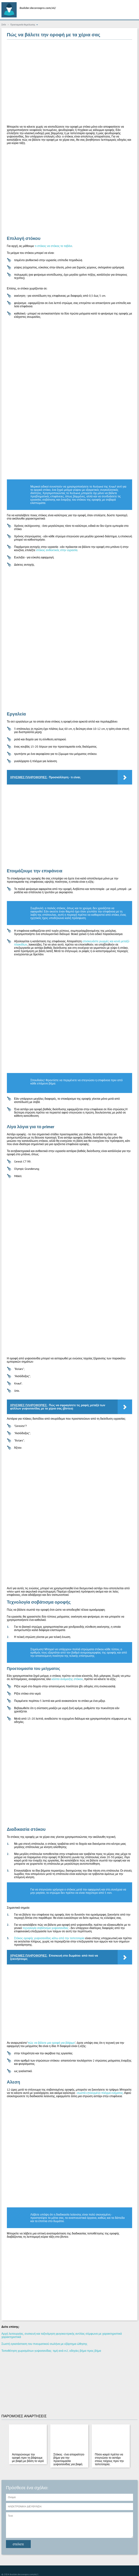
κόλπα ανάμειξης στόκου (67, 1679)
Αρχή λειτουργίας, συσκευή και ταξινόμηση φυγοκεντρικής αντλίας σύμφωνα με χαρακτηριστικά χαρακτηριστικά (61, 2335)
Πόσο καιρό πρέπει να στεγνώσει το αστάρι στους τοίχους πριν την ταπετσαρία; (109, 2459)
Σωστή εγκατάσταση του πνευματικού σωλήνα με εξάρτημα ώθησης (44, 2344)
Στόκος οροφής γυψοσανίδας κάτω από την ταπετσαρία (49, 1938)
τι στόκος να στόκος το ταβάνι (53, 246)
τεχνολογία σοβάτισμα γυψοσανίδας (45, 1928)
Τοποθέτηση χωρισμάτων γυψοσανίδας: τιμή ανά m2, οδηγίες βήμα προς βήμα (51, 2350)
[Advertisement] (69, 68)
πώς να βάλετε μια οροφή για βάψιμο (51, 2042)
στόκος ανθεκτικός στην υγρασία (56, 550)
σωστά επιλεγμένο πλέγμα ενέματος (100, 2093)
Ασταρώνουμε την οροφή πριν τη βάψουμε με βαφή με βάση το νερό (28, 2458)
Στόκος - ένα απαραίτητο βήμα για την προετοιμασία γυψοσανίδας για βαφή (68, 2459)
